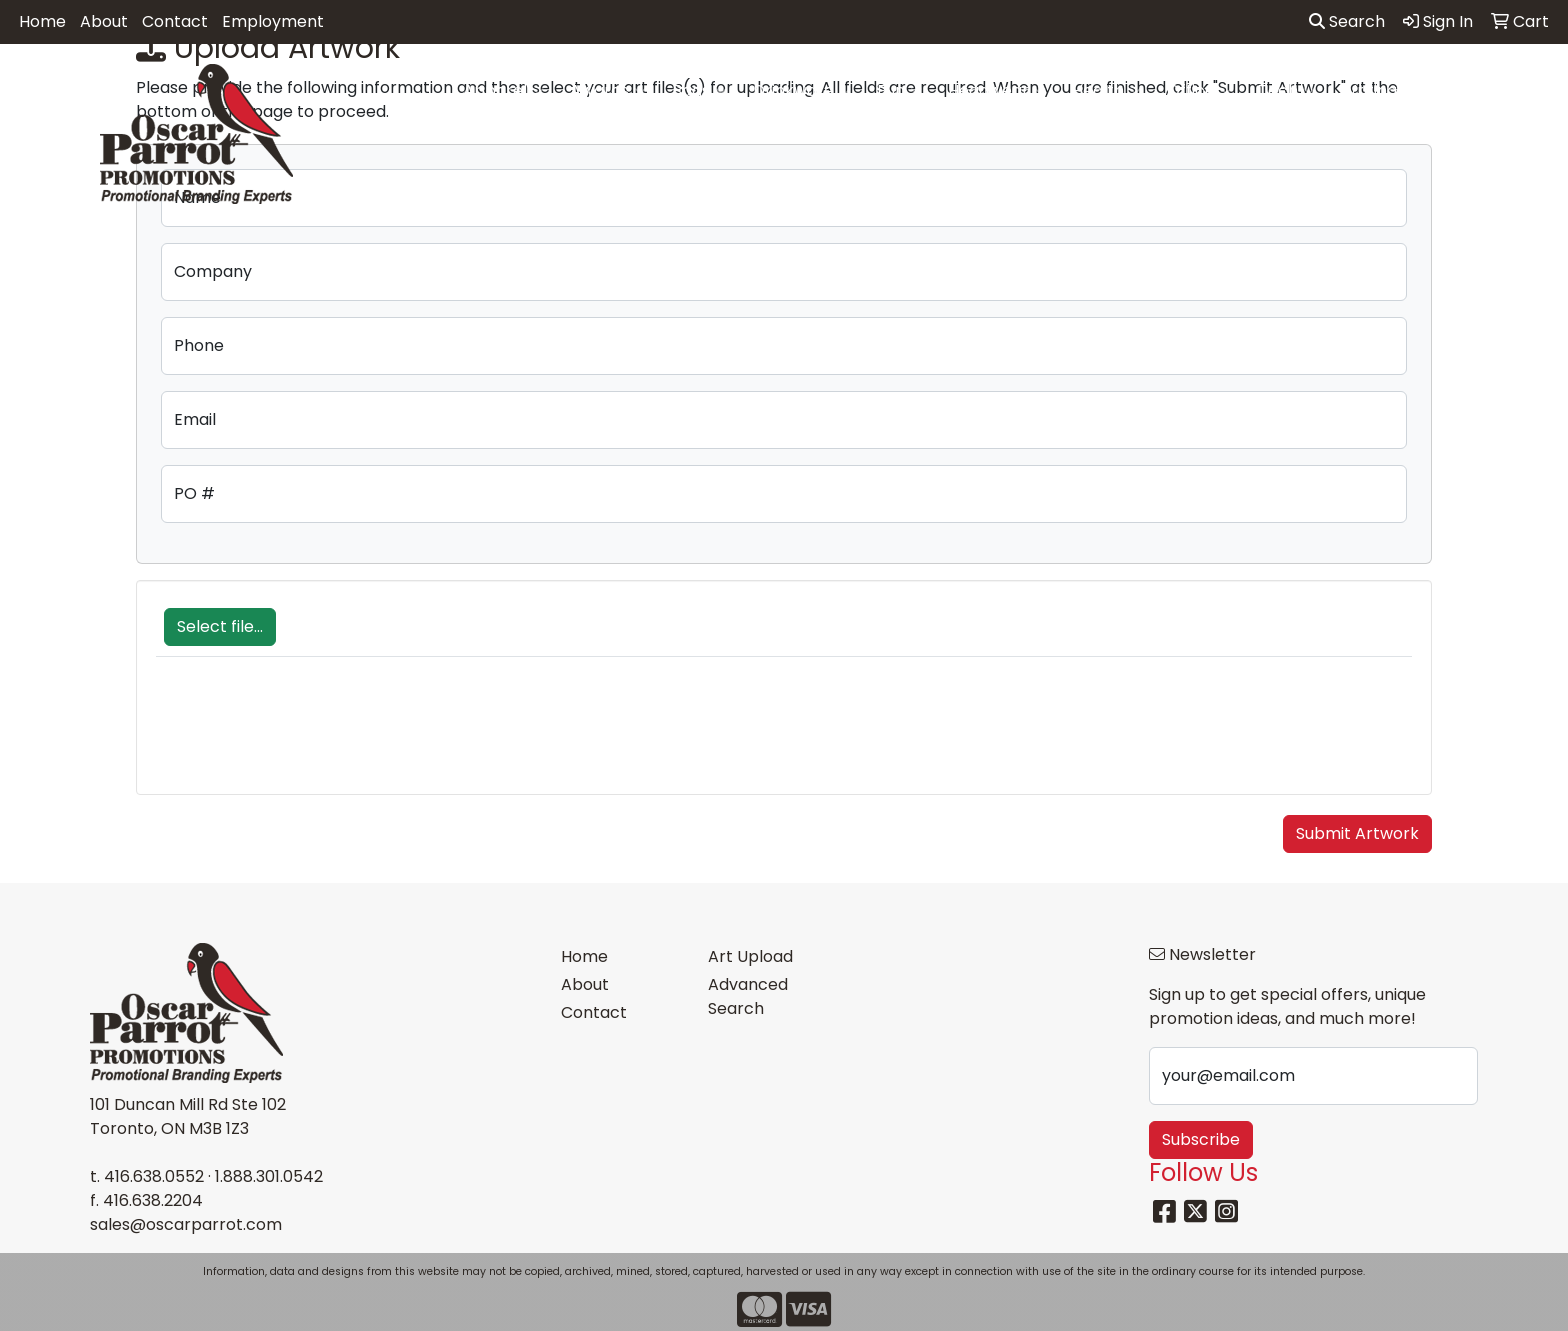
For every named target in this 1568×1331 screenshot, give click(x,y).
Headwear (997, 91)
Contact (175, 21)
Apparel (503, 91)
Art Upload (750, 956)
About (104, 21)
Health (1106, 91)
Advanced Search (748, 996)
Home (42, 21)
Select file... (220, 626)
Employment (273, 21)
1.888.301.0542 (269, 1176)
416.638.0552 (154, 1176)
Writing (1377, 91)
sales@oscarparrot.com (186, 1224)
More (1469, 91)
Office (1199, 91)
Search (1347, 21)
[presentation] (308, 736)
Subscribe (1201, 1139)
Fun (899, 91)
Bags (699, 91)
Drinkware (802, 91)
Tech (1286, 91)
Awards (608, 91)
